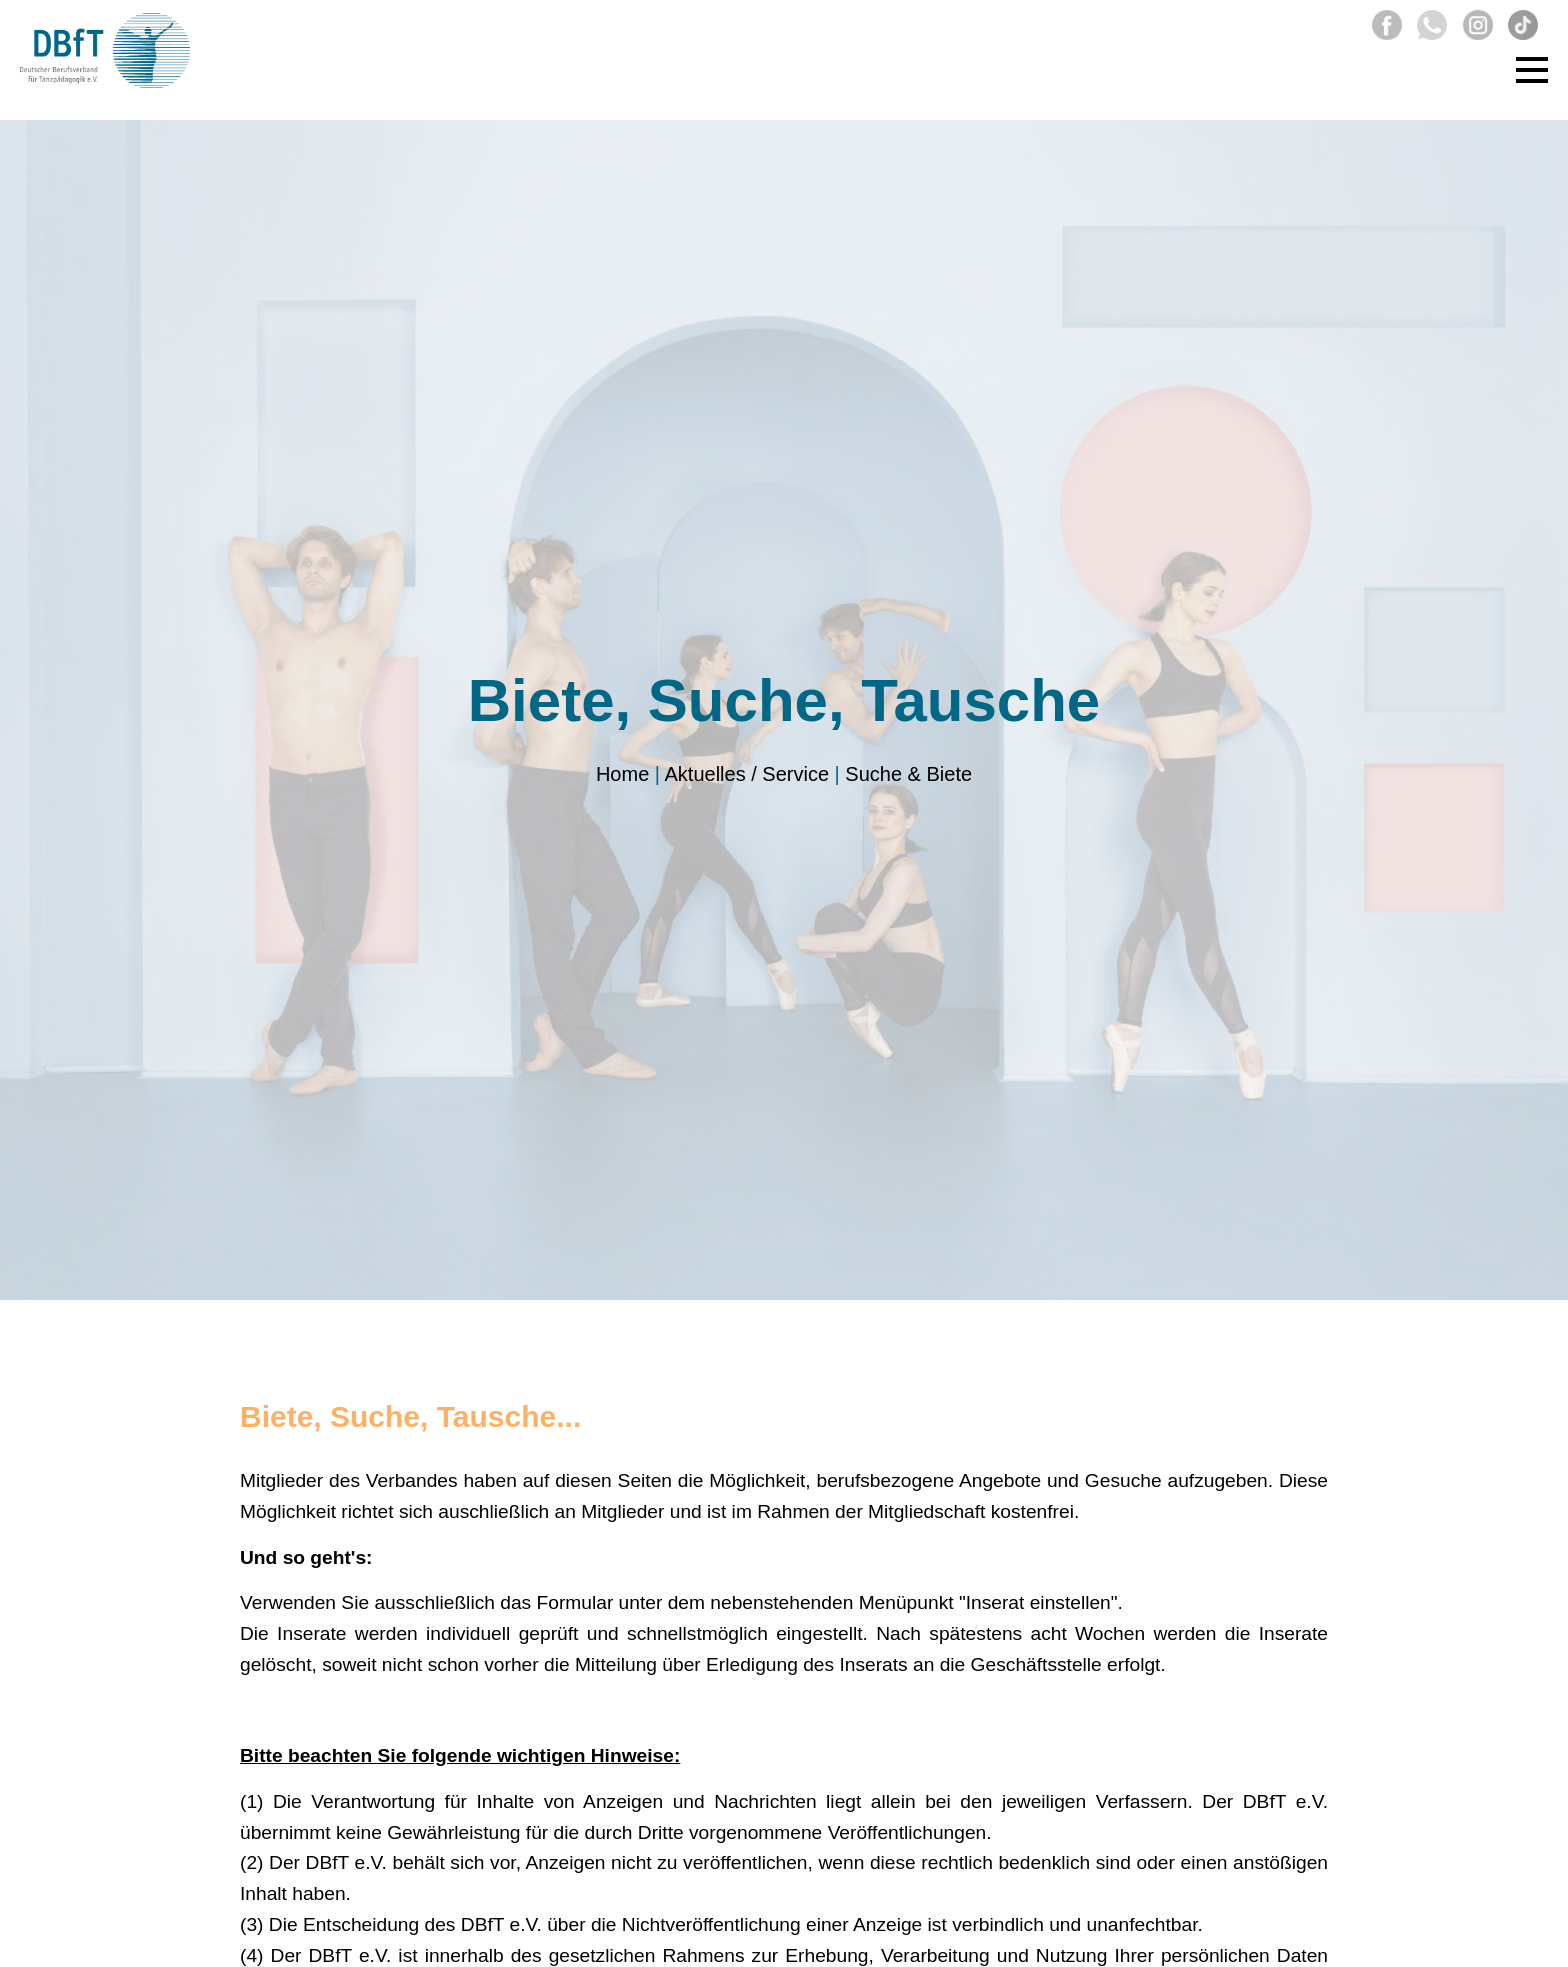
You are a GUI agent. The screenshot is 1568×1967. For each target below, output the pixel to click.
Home (622, 774)
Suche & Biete (908, 774)
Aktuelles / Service (747, 774)
